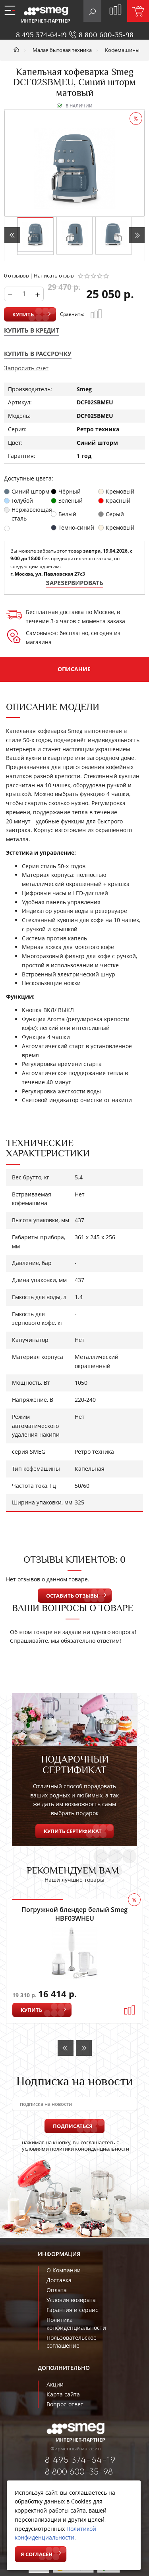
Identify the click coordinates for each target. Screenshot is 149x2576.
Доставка (59, 2280)
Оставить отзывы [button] (72, 1595)
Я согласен (36, 2554)
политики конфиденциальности (89, 2148)
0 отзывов (16, 275)
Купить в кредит (31, 330)
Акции (55, 2384)
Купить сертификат (73, 1831)
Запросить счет (26, 368)
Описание (74, 669)
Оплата (56, 2290)
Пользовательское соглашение (71, 2341)
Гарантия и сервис (72, 2310)
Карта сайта (63, 2394)
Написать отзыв (54, 275)
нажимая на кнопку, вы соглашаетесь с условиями (70, 2145)
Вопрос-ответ (64, 2404)
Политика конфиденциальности (76, 2323)
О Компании (63, 2270)
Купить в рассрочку (38, 354)
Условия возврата (71, 2300)
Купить (23, 314)
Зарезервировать (74, 583)
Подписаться (73, 2126)
